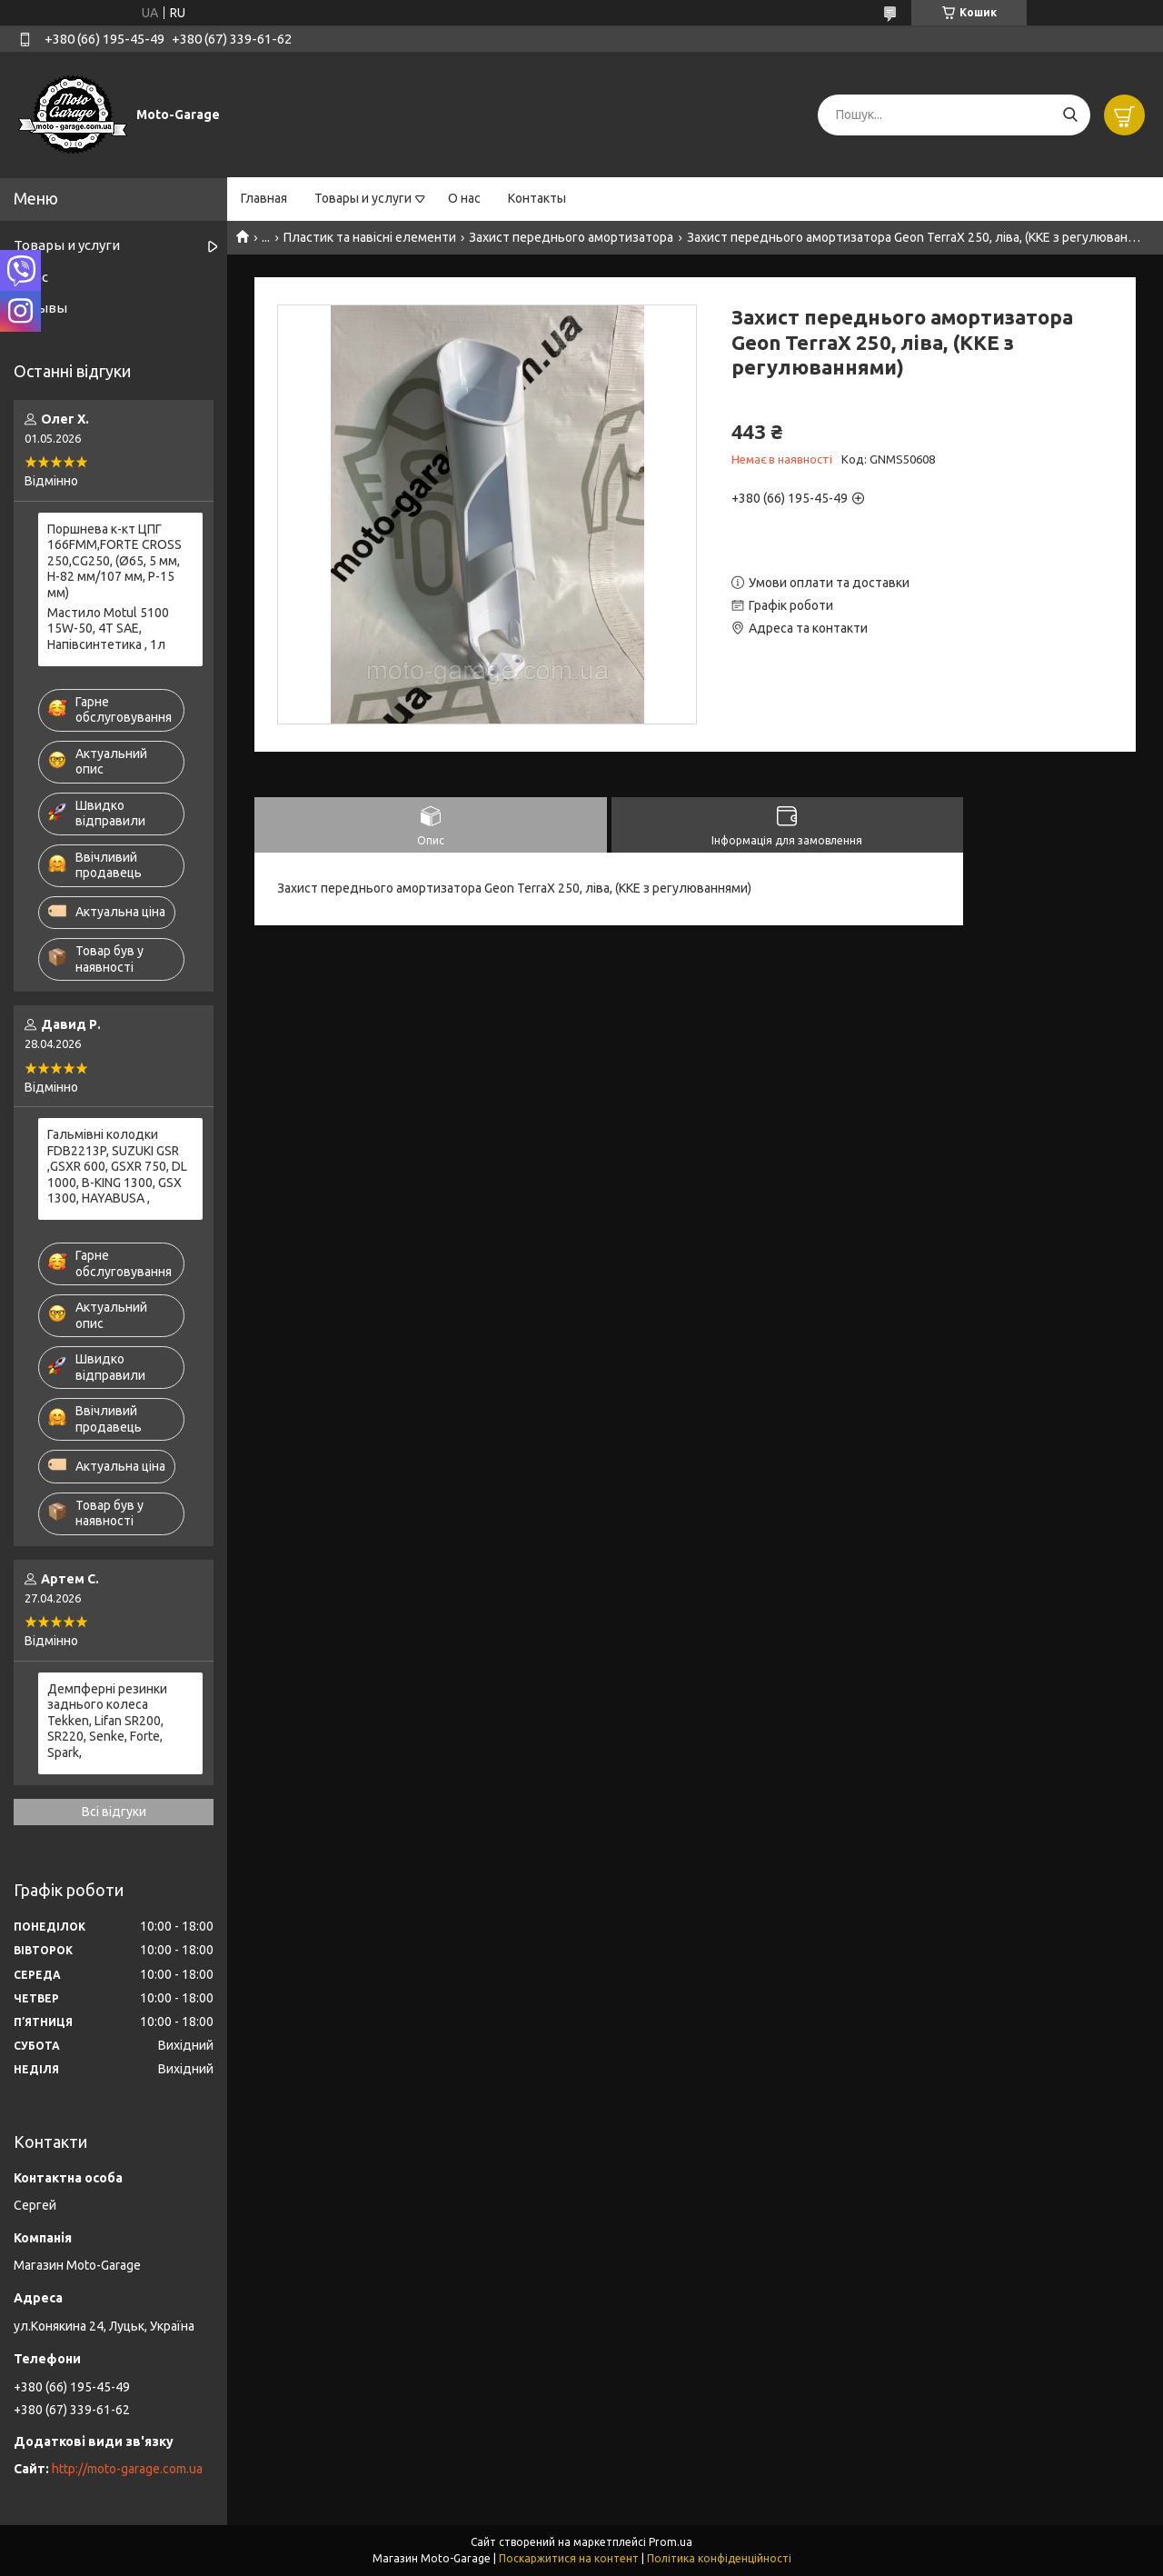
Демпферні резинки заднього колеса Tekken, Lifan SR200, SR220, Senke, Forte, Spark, (107, 1721)
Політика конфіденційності (719, 2558)
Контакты (537, 198)
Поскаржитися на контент (569, 2558)
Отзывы (40, 307)
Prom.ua (670, 2542)
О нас (464, 198)
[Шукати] (1069, 115)
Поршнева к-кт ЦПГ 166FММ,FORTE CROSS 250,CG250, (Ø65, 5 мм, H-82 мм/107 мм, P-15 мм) (114, 561)
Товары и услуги (363, 198)
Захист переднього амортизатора (571, 237)
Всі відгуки (114, 1811)
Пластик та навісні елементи (369, 237)
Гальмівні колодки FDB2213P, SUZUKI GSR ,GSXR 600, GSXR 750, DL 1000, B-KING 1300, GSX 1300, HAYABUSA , (117, 1166)
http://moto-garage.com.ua (127, 2468)
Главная (264, 198)
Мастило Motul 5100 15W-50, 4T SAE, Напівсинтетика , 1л (108, 628)
